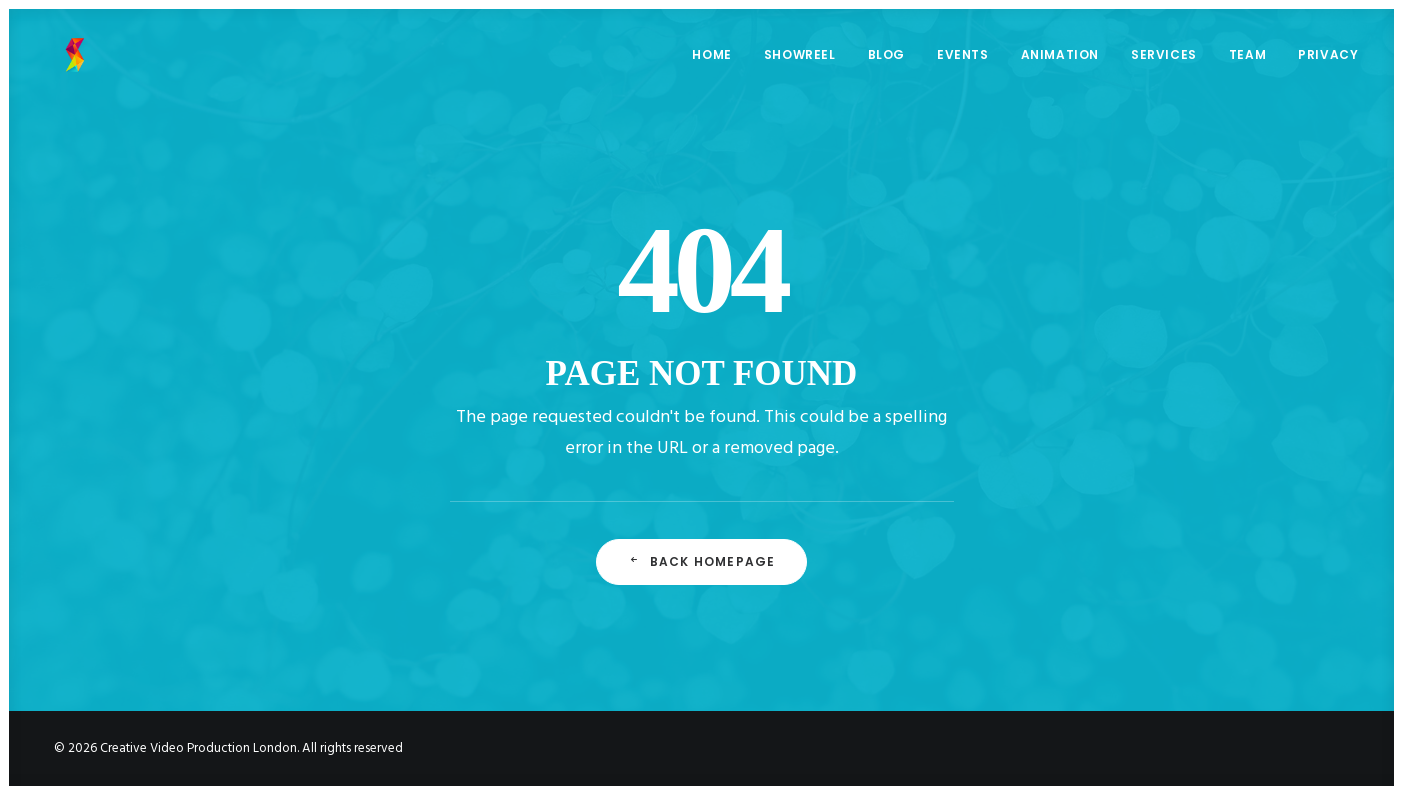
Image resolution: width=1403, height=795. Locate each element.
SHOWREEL (800, 60)
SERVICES (1164, 60)
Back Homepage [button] (702, 561)
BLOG (886, 60)
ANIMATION (1060, 60)
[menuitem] (718, 61)
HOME (711, 60)
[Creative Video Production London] (61, 61)
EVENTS (963, 60)
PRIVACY (1328, 60)
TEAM (1247, 60)
